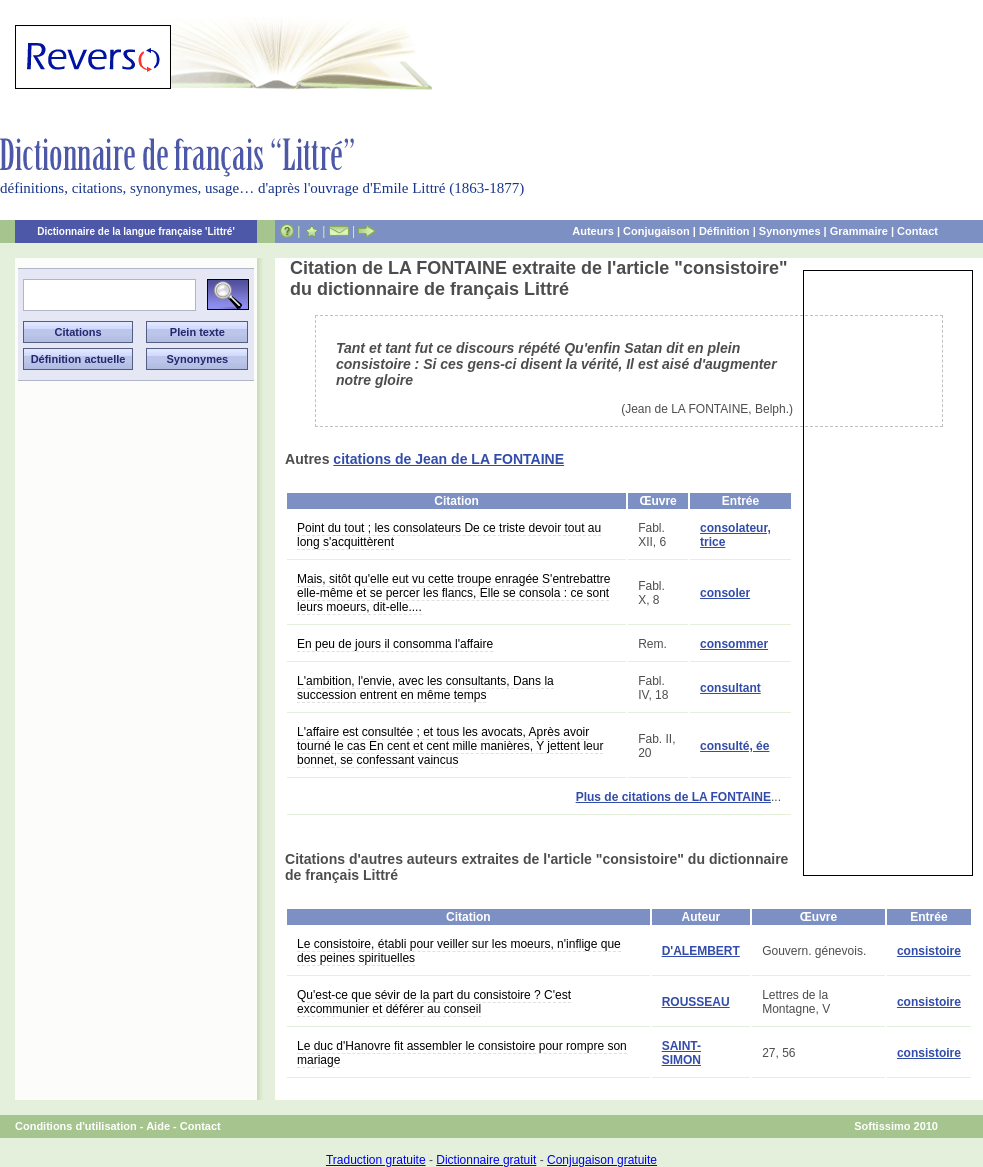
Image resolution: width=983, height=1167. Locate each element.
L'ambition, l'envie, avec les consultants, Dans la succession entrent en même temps (425, 688)
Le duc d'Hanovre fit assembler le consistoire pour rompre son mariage (462, 1053)
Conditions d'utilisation (76, 1126)
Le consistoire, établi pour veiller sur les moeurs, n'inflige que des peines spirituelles (459, 951)
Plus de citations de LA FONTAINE (673, 797)
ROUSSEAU (696, 1002)
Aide (158, 1126)
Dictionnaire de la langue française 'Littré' (136, 231)
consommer (734, 644)
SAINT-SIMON (681, 1053)
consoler (725, 593)
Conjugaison (656, 231)
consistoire (929, 951)
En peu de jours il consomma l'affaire (395, 644)
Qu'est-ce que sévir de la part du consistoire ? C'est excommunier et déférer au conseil (434, 1002)
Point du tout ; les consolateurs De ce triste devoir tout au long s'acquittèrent (449, 535)
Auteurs (593, 231)
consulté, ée (734, 746)
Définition (724, 231)
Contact (917, 231)
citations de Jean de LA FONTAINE (448, 459)
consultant (730, 688)
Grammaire (859, 231)
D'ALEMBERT (701, 951)
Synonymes (790, 231)
